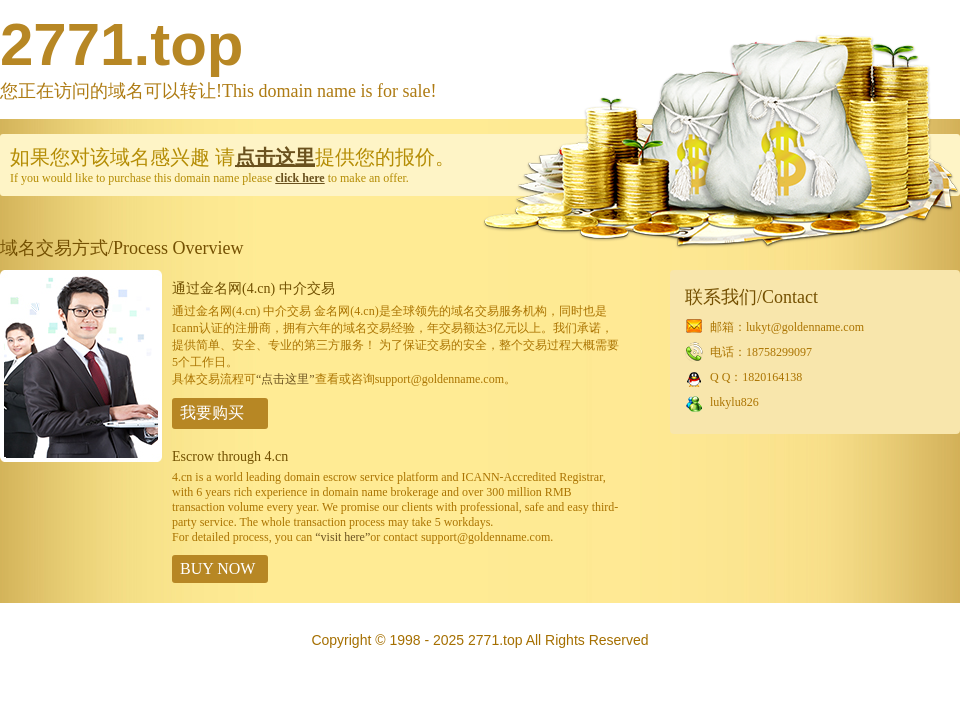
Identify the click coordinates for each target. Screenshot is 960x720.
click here (299, 178)
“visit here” (342, 537)
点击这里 (275, 157)
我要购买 (212, 412)
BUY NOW (217, 568)
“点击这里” (285, 379)
